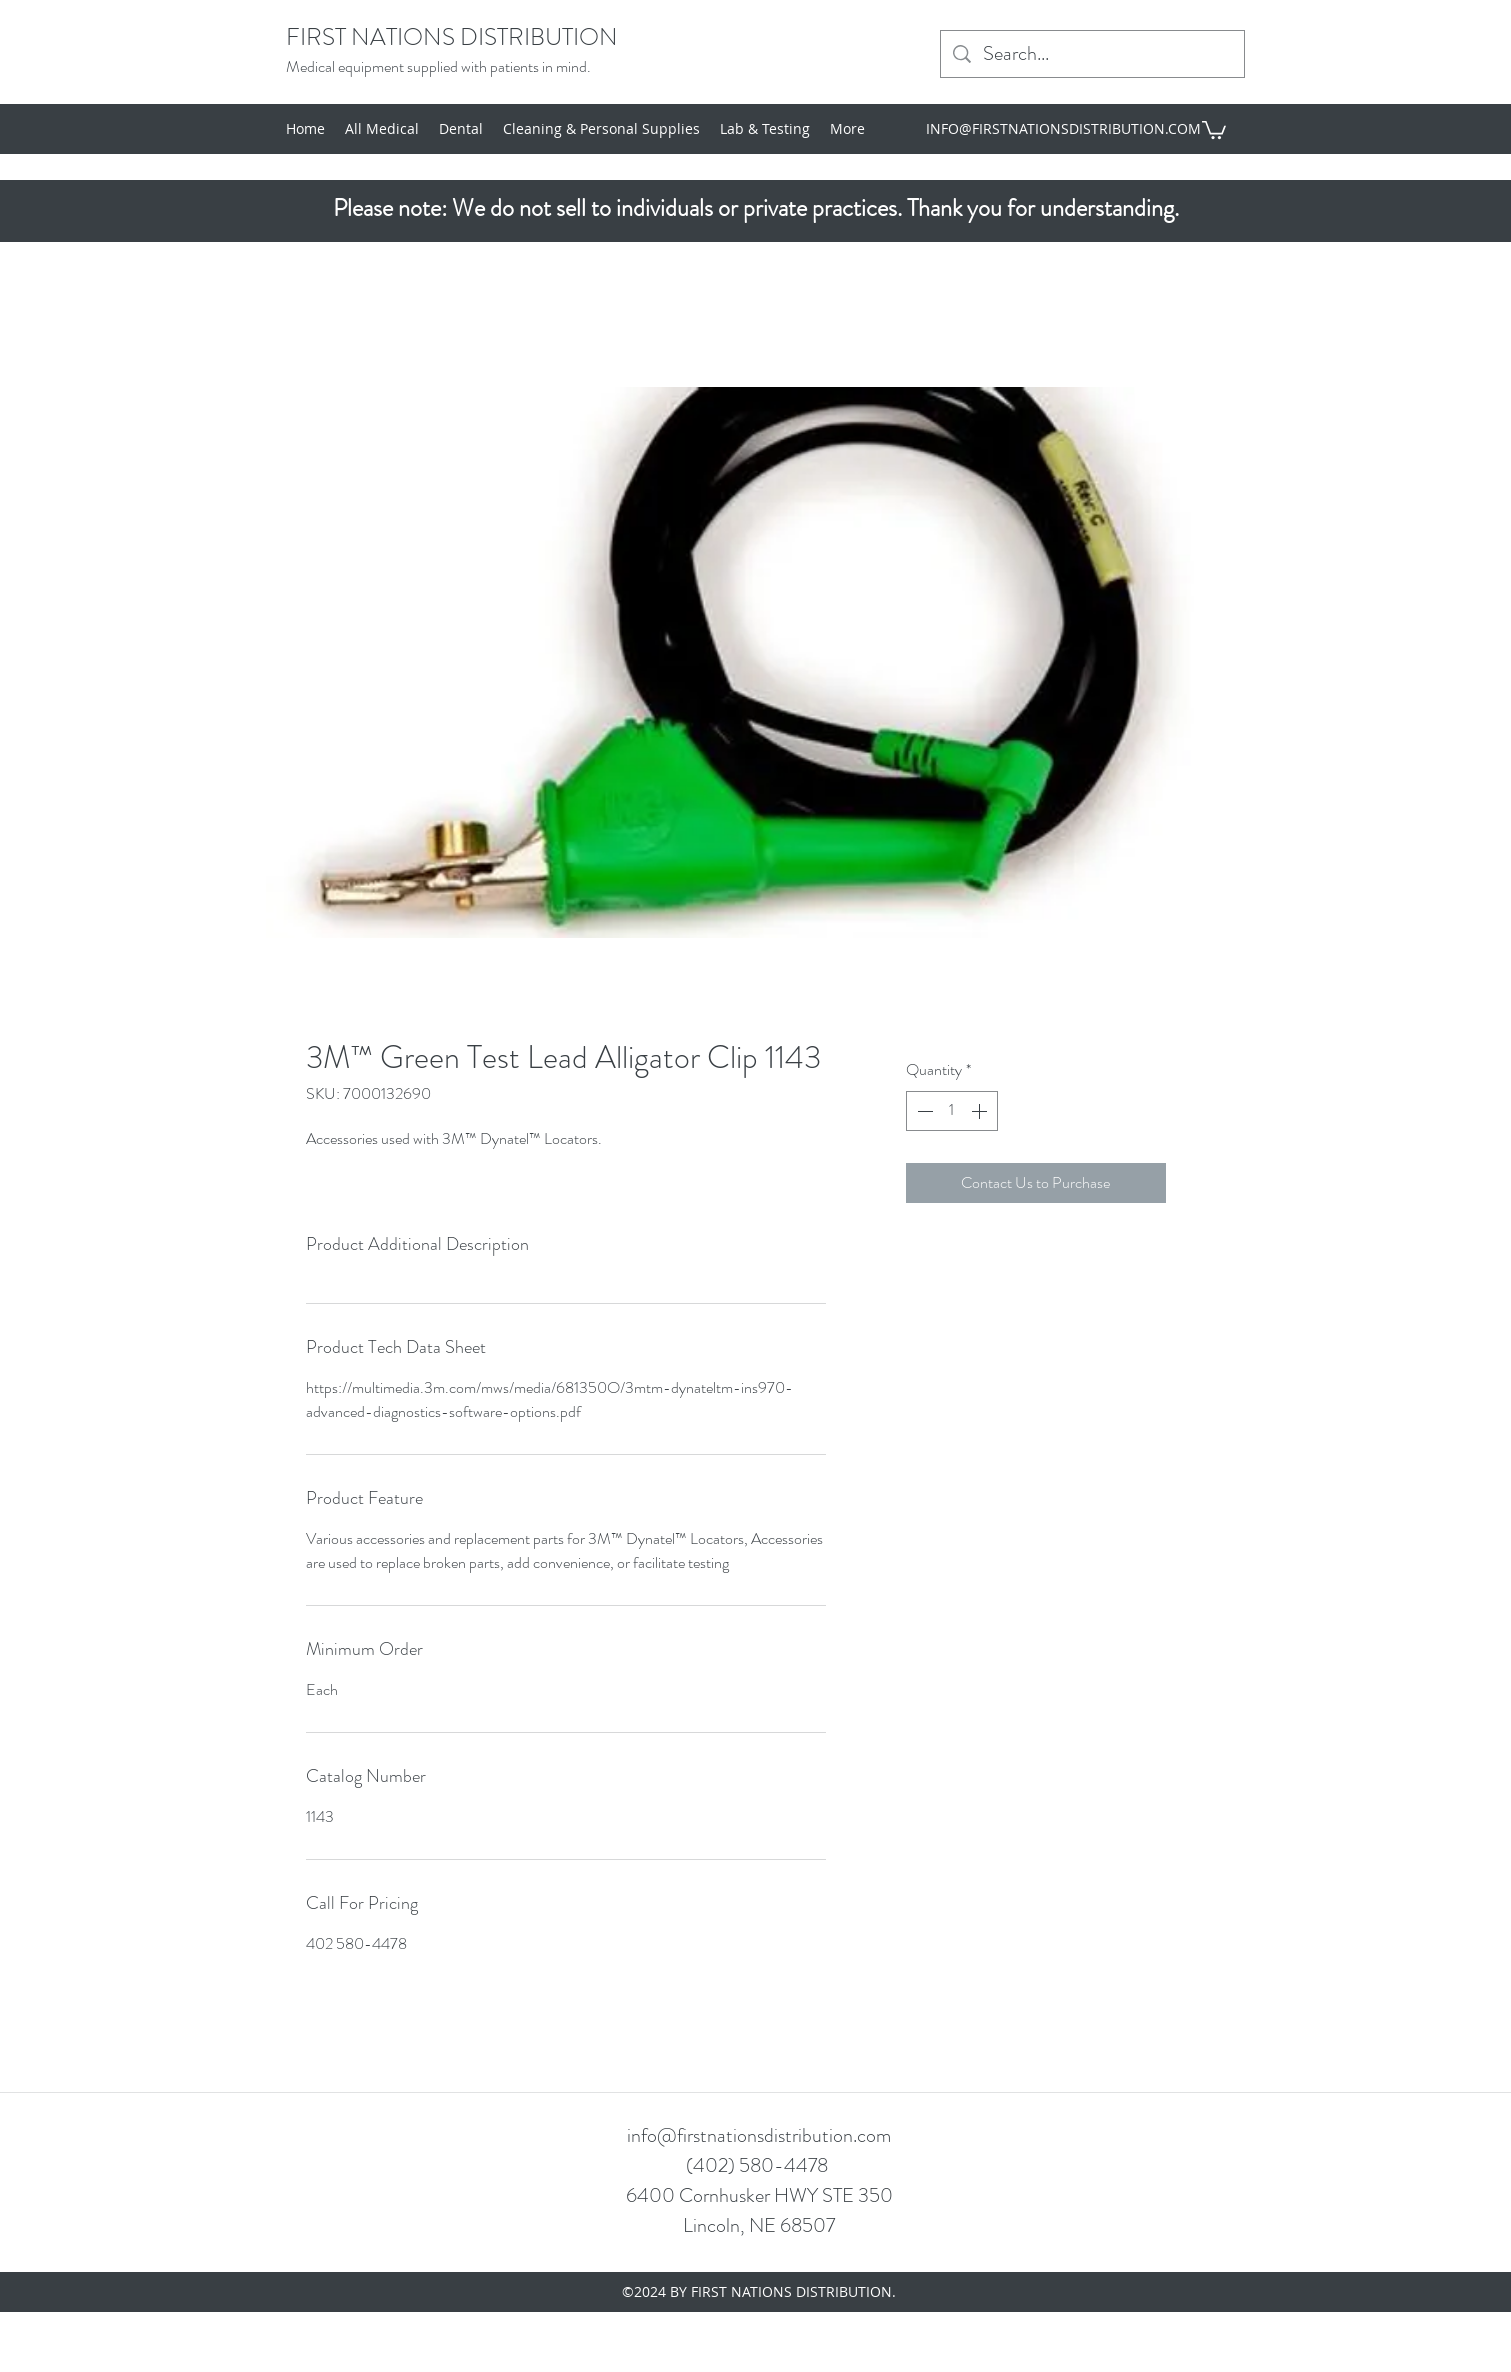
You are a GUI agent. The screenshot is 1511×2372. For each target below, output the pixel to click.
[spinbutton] (952, 1111)
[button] (1214, 129)
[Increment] (981, 1111)
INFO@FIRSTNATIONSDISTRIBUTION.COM (1063, 128)
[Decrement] (923, 1111)
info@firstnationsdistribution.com (759, 2135)
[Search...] (1092, 54)
